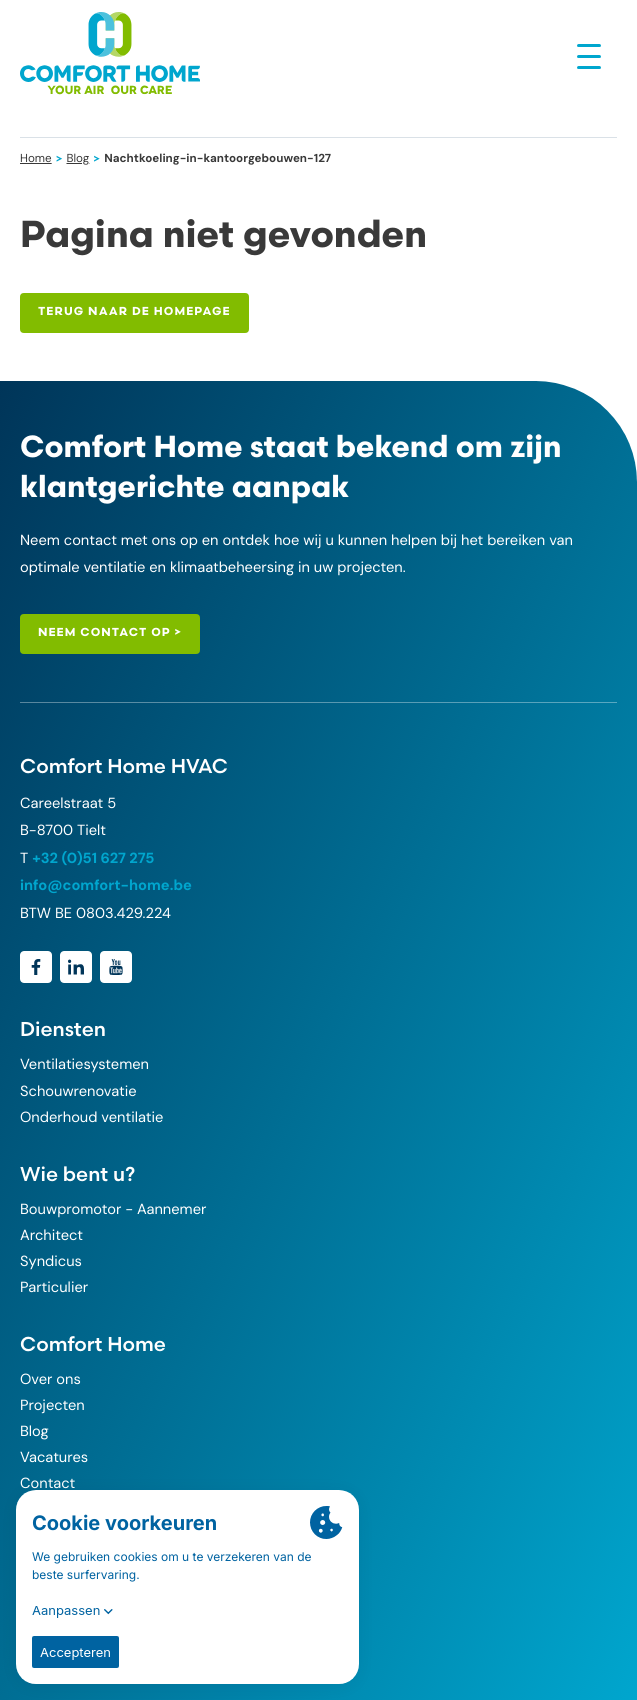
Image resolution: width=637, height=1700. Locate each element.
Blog (77, 158)
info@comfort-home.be (106, 885)
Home (36, 158)
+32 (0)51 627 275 (93, 858)
